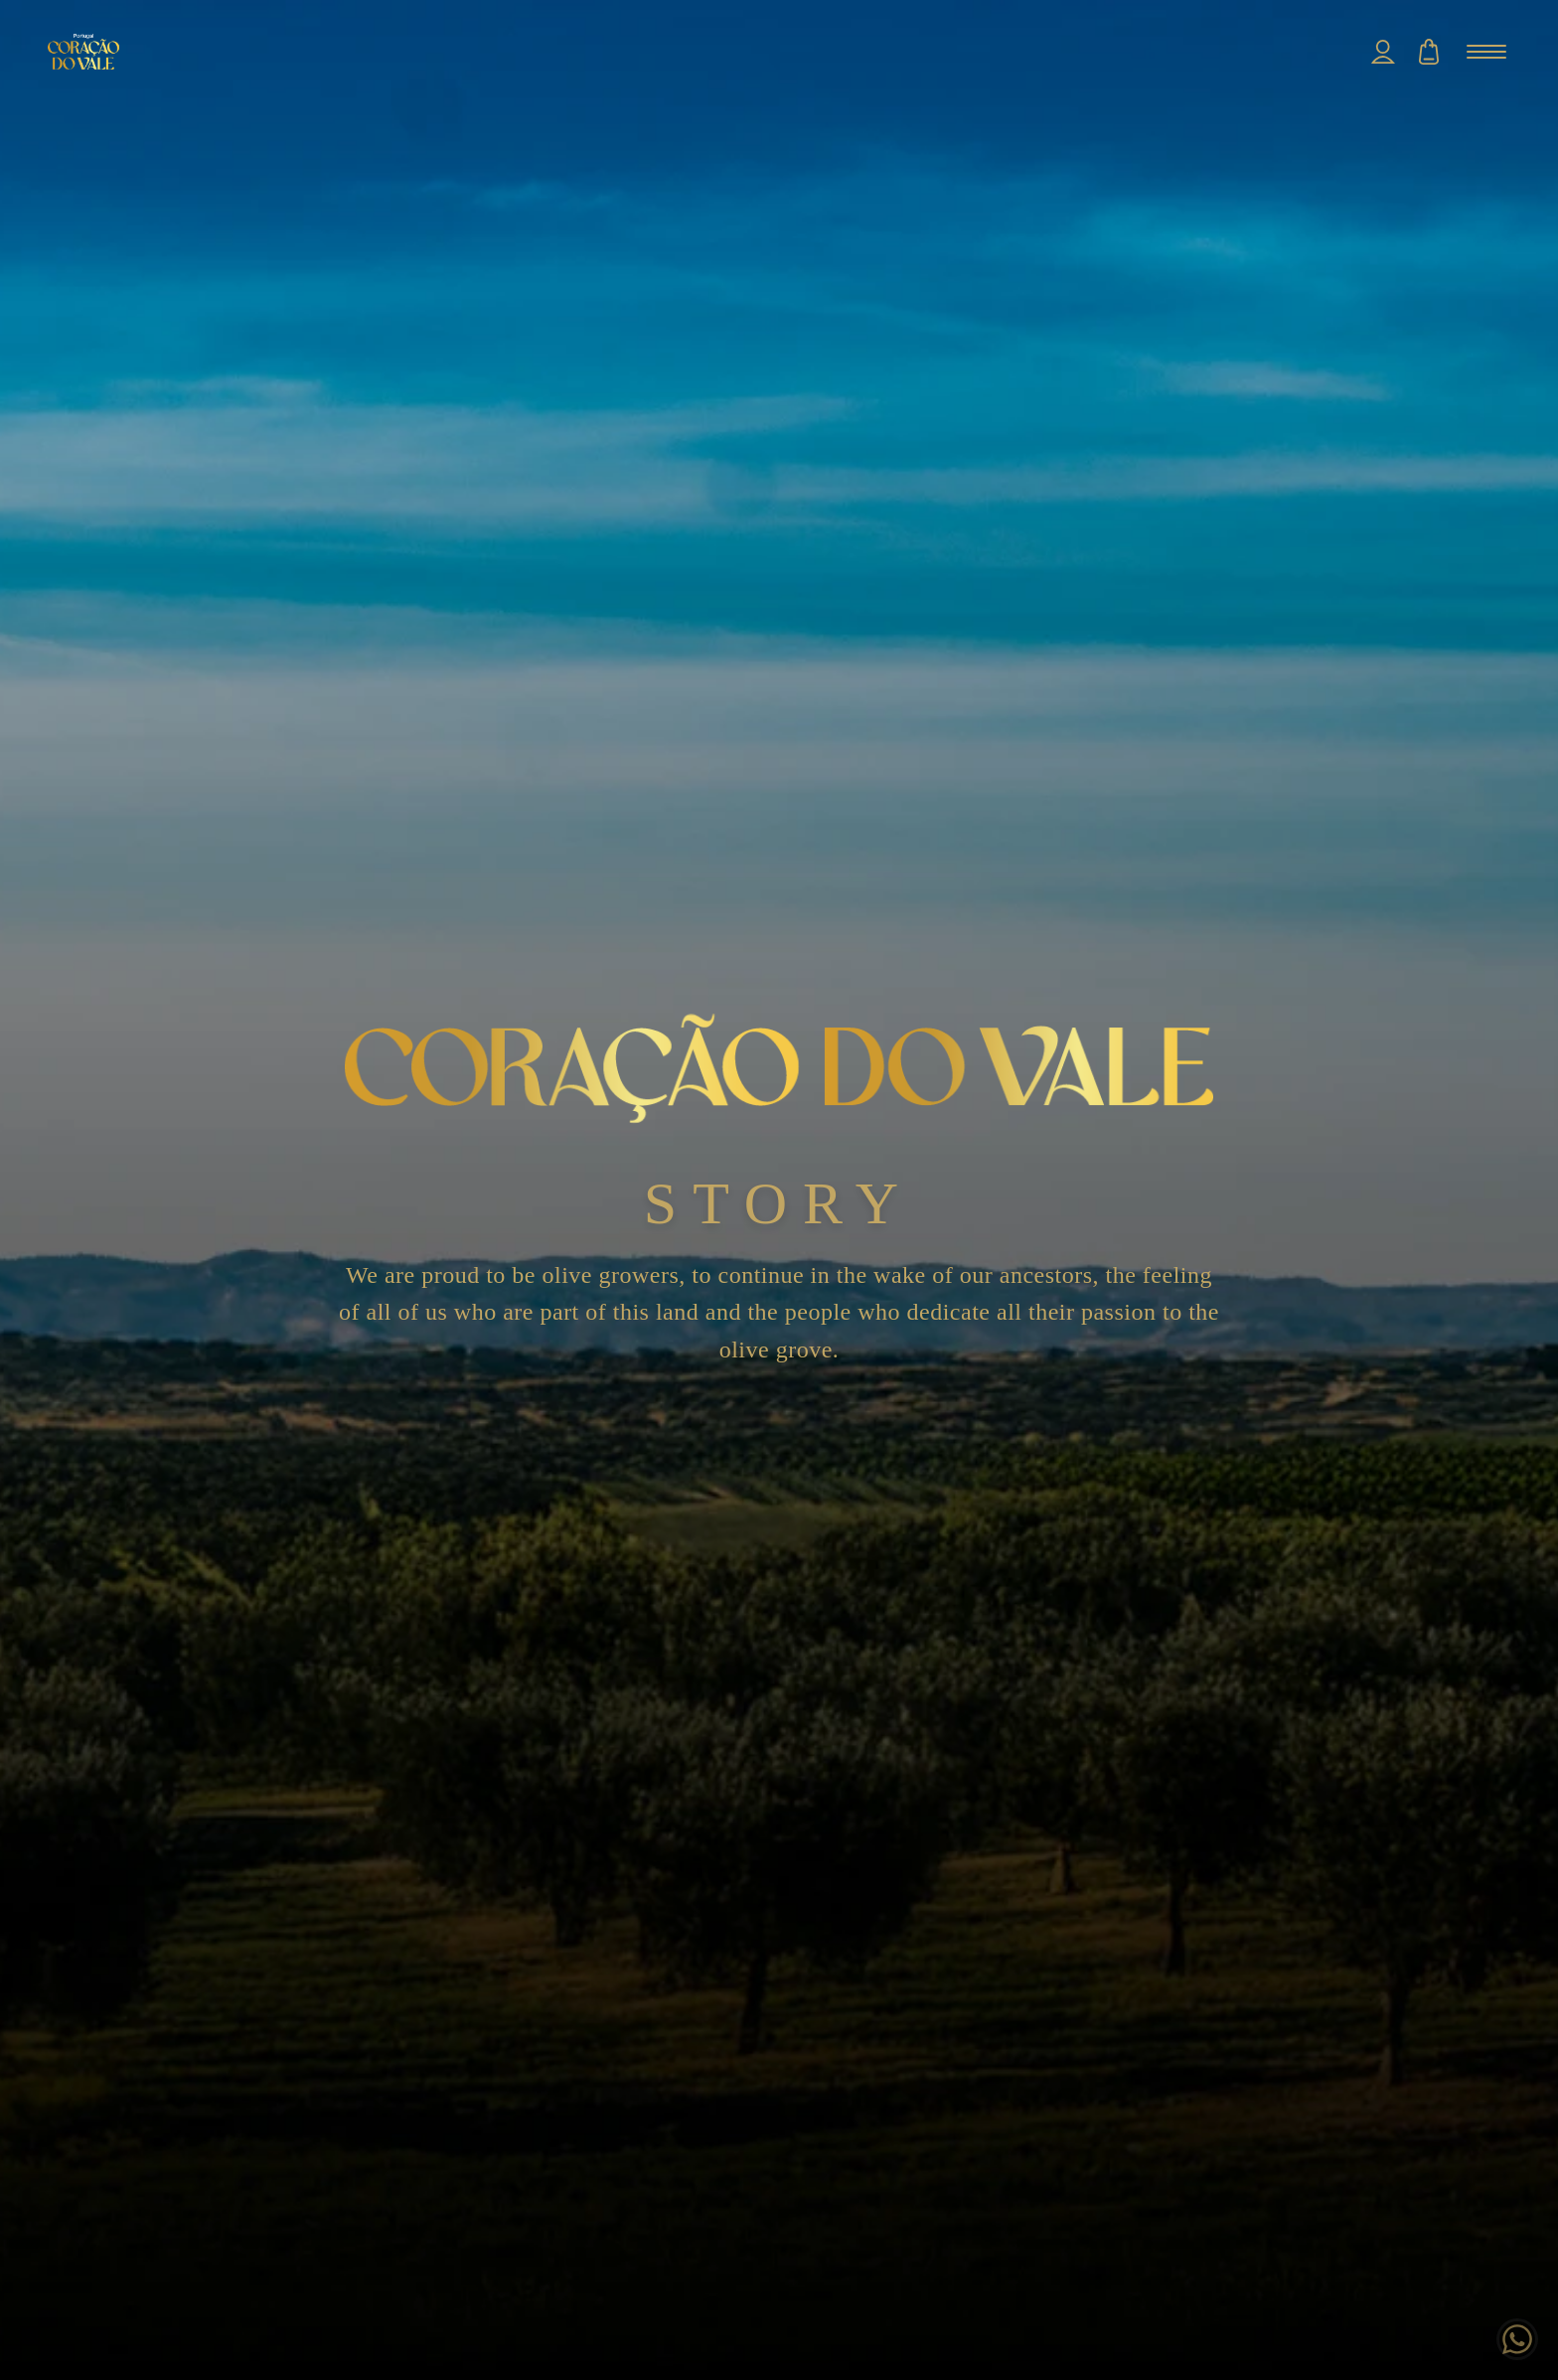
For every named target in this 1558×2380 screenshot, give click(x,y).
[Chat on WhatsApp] (1517, 2339)
